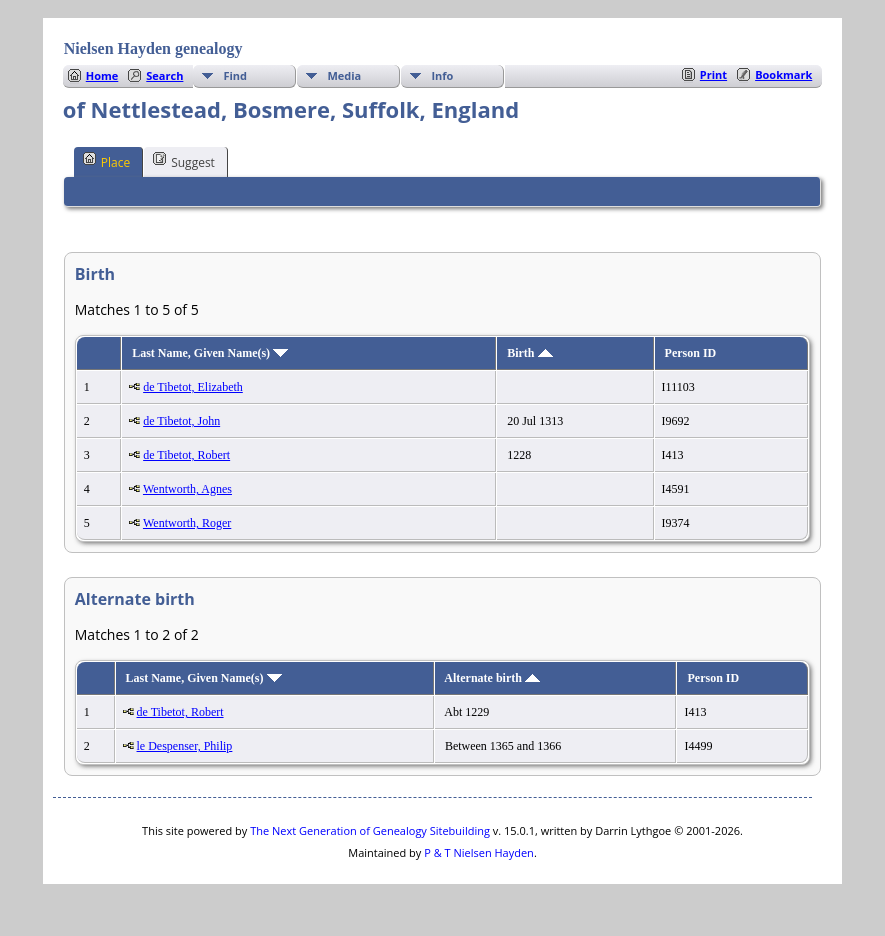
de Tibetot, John (181, 421)
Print (713, 74)
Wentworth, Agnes (187, 489)
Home (102, 75)
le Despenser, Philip (185, 746)
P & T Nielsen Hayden (479, 852)
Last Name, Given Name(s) (210, 353)
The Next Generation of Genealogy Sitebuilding (370, 830)
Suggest (184, 161)
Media (344, 75)
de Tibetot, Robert (186, 455)
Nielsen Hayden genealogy (153, 48)
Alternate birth (492, 678)
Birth (529, 353)
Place (106, 161)
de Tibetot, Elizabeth (193, 387)
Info (442, 75)
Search (164, 75)
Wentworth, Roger (187, 523)
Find (235, 75)
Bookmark (783, 74)
